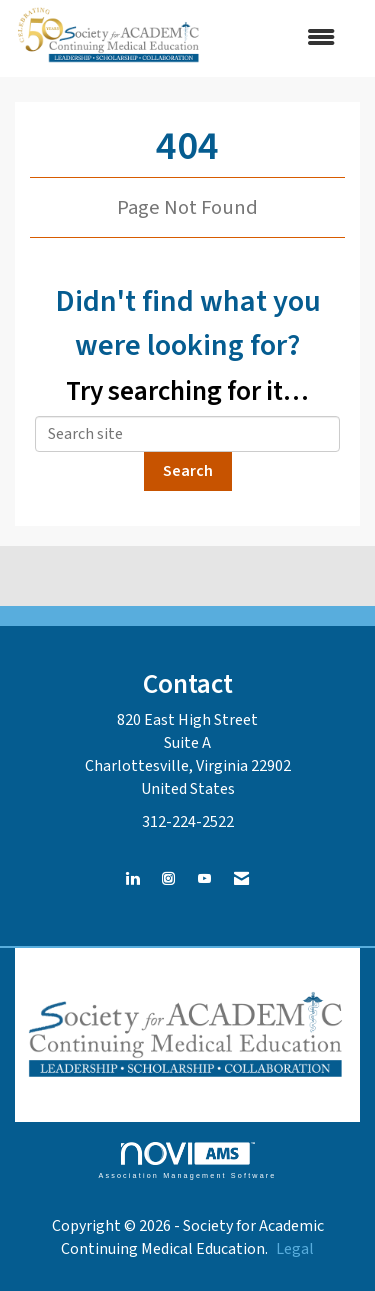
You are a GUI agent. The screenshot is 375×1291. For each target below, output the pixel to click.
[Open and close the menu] (280, 38)
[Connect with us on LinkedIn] (132, 879)
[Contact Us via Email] (241, 879)
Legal (295, 1249)
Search (188, 471)
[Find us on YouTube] (204, 879)
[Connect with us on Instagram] (168, 879)
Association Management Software (187, 1160)
